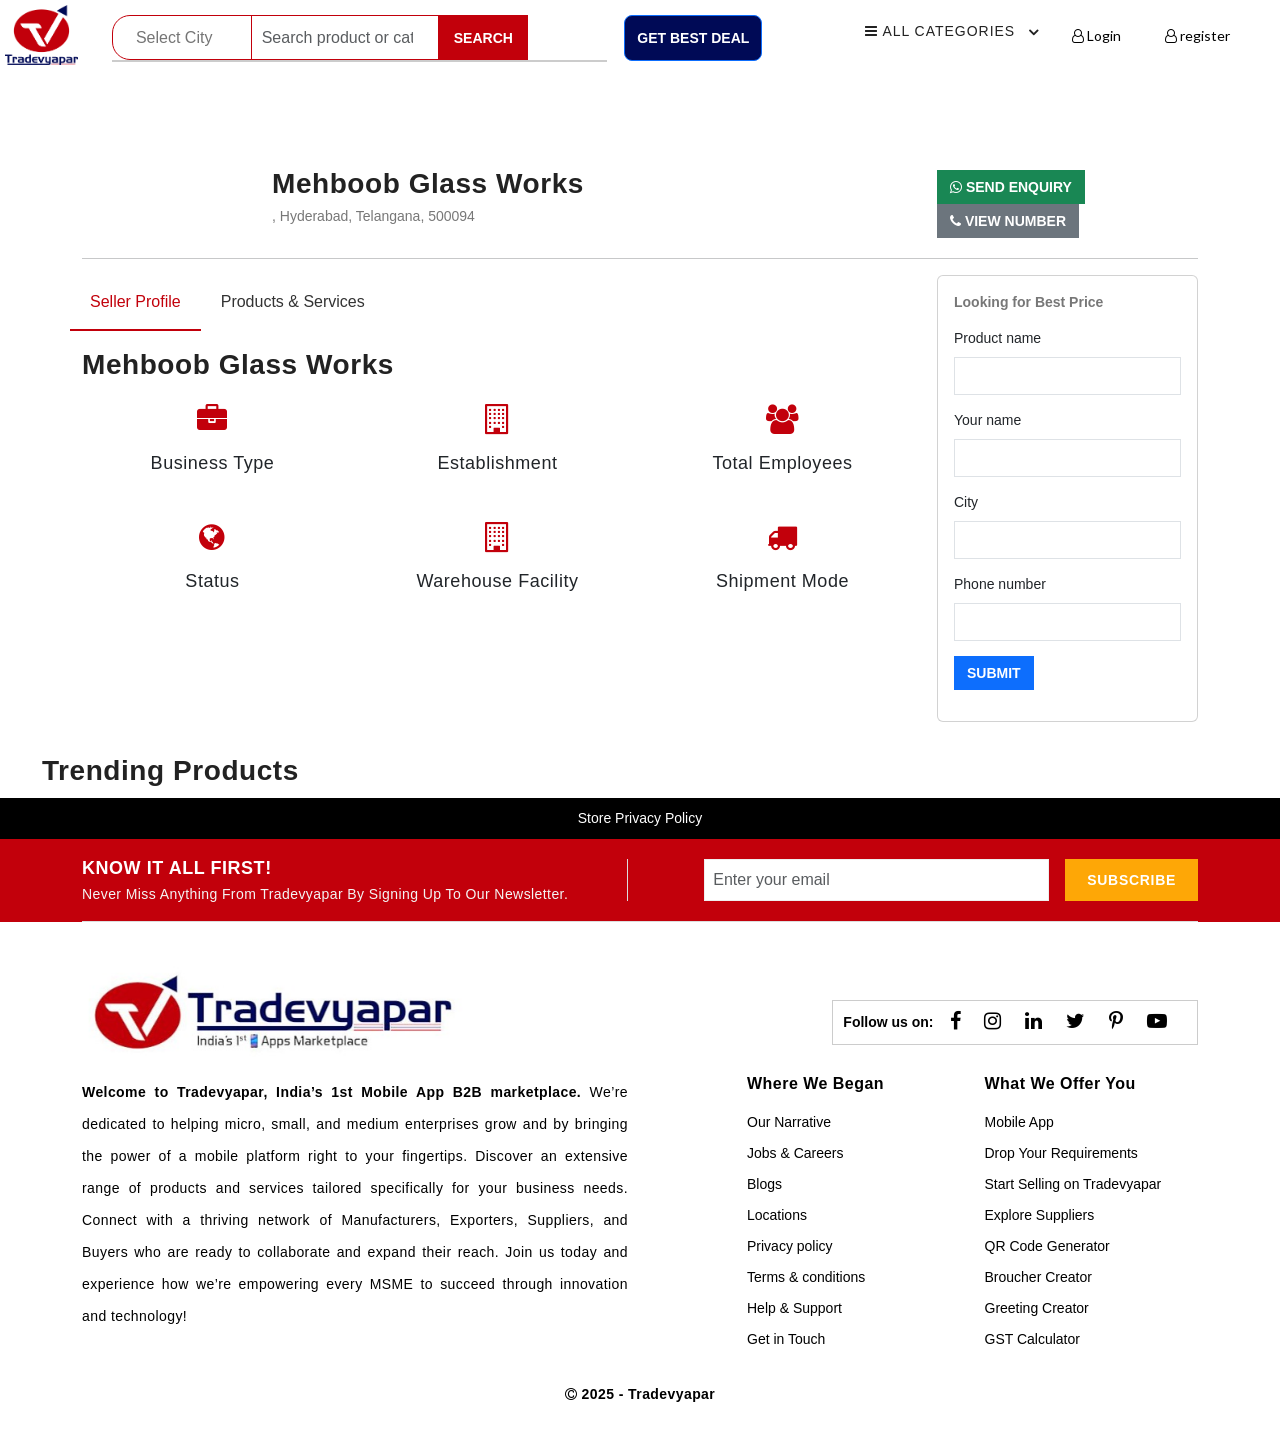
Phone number (1000, 584)
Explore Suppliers (1040, 1215)
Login (1096, 35)
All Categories (955, 32)
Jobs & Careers (795, 1153)
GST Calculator (1032, 1339)
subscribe (1131, 880)
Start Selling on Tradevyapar (1073, 1184)
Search (483, 38)
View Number (1008, 221)
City (966, 502)
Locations (777, 1215)
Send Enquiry (1011, 187)
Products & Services (293, 301)
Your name (987, 420)
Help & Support (794, 1308)
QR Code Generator (1047, 1246)
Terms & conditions (806, 1277)
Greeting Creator (1037, 1308)
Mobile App (1019, 1122)
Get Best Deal (693, 38)
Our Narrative (789, 1122)
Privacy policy (790, 1246)
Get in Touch (786, 1339)
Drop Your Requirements (1061, 1153)
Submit (994, 673)
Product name (997, 338)
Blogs (764, 1184)
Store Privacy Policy (640, 818)
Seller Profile (135, 301)
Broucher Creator (1038, 1277)
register (1197, 35)
